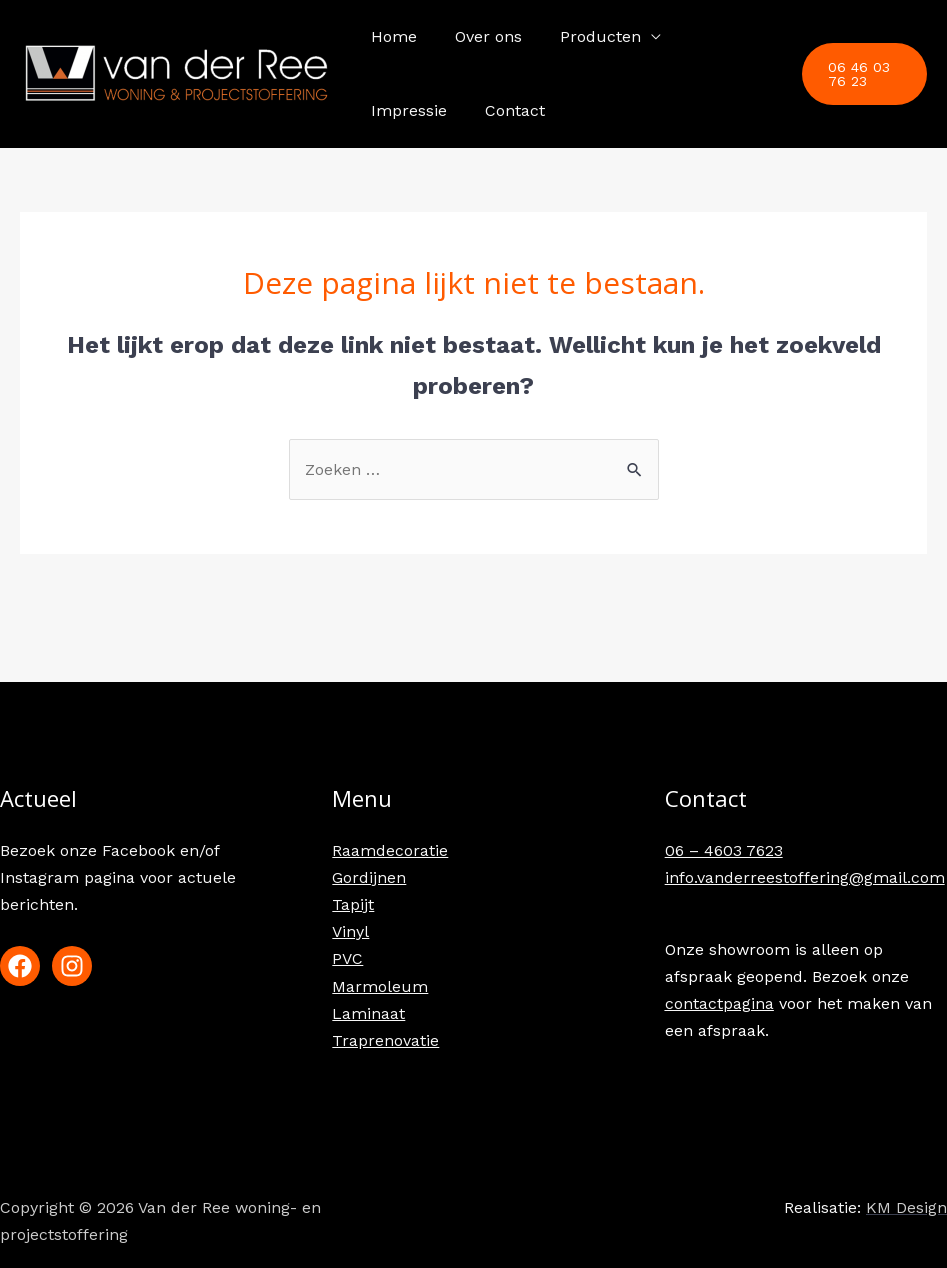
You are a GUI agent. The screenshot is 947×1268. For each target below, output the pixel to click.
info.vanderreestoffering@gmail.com (805, 877)
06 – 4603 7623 (724, 850)
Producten (585, 36)
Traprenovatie (385, 1040)
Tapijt (353, 904)
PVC (347, 958)
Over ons (479, 36)
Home (391, 36)
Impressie (716, 36)
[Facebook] (20, 966)
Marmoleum (380, 986)
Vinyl (350, 931)
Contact (398, 110)
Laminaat (368, 1013)
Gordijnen (369, 877)
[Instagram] (72, 966)
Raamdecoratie (390, 850)
